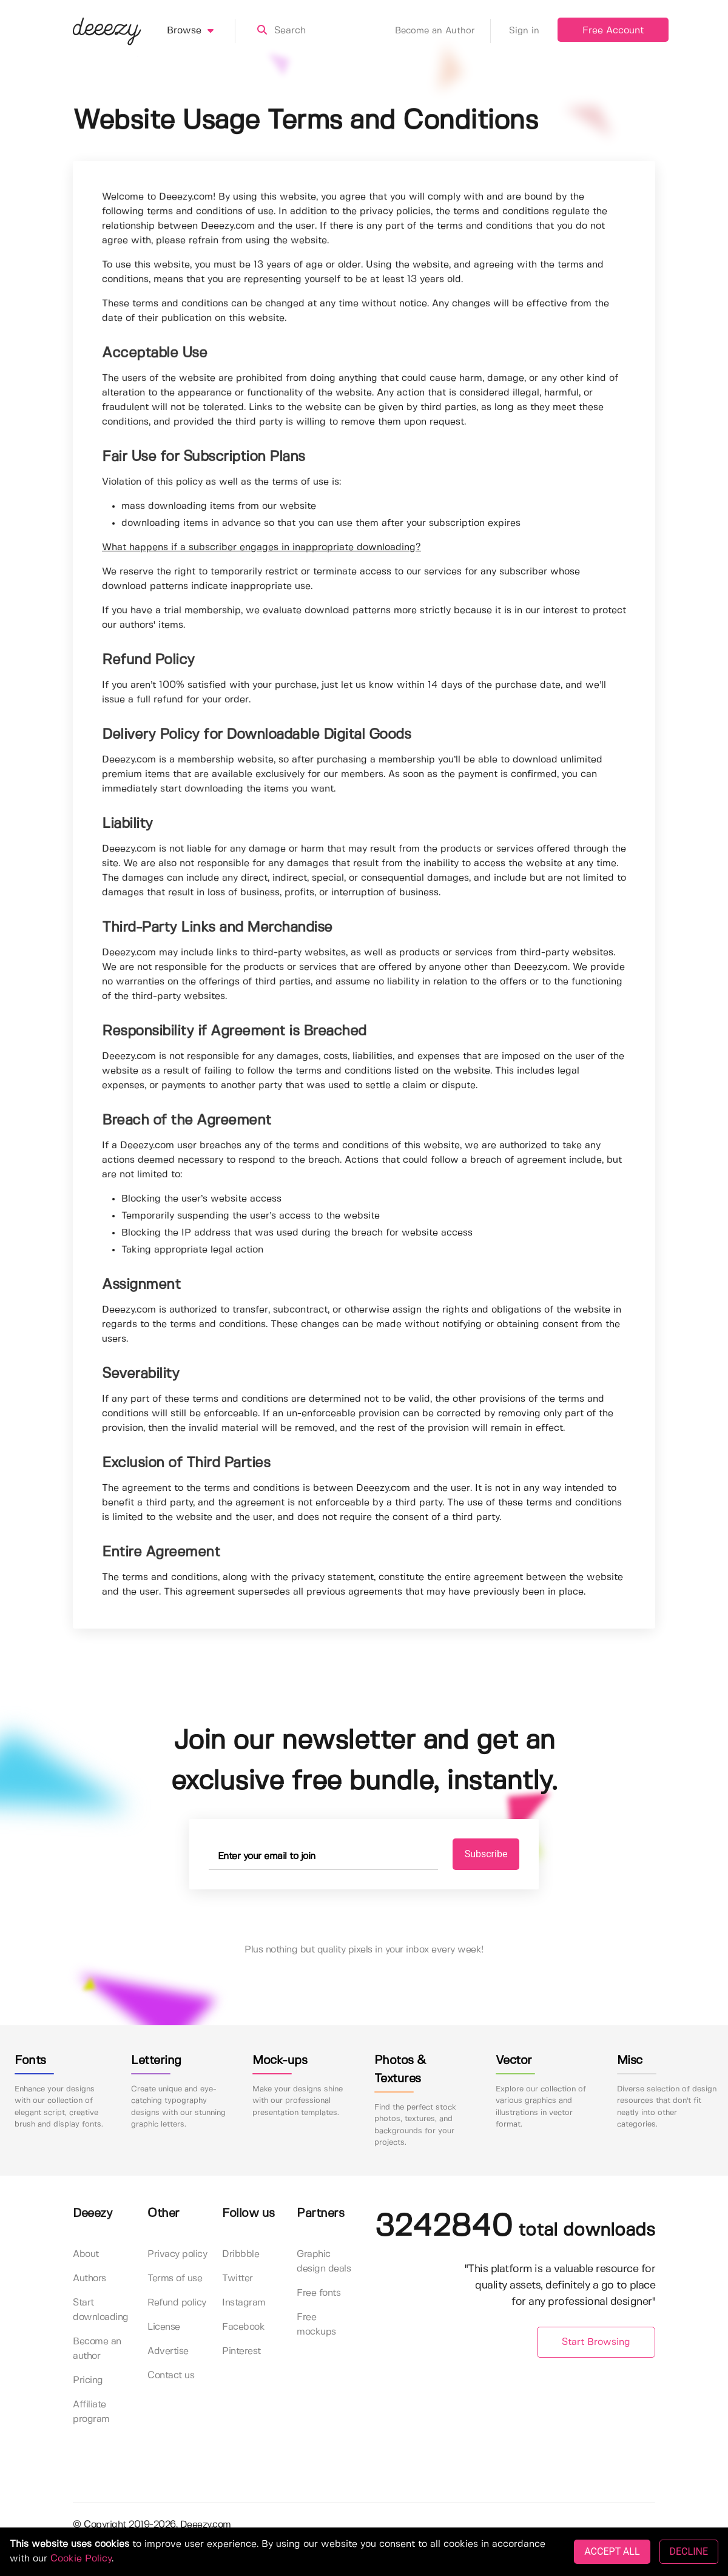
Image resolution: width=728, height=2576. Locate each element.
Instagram (244, 2302)
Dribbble (240, 2254)
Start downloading (101, 2310)
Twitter (237, 2278)
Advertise (168, 2351)
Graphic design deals (324, 2261)
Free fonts (318, 2293)
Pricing (88, 2380)
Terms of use (174, 2278)
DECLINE (689, 2551)
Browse (201, 31)
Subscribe (486, 1854)
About (86, 2254)
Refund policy (176, 2302)
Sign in (524, 31)
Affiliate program (91, 2412)
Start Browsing (596, 2342)
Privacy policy (177, 2254)
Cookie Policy (81, 2558)
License (163, 2327)
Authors (89, 2278)
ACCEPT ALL (611, 2551)
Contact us (170, 2375)
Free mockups (316, 2324)
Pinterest (241, 2351)
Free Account (613, 30)
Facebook (243, 2327)
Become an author (97, 2349)
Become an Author (443, 30)
